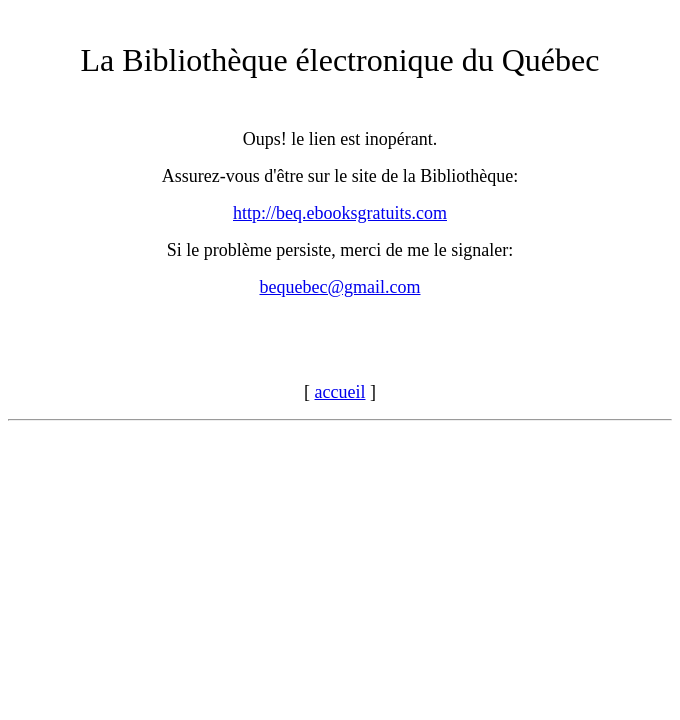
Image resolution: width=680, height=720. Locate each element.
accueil (340, 392)
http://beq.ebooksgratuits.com (340, 213)
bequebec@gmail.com (339, 287)
